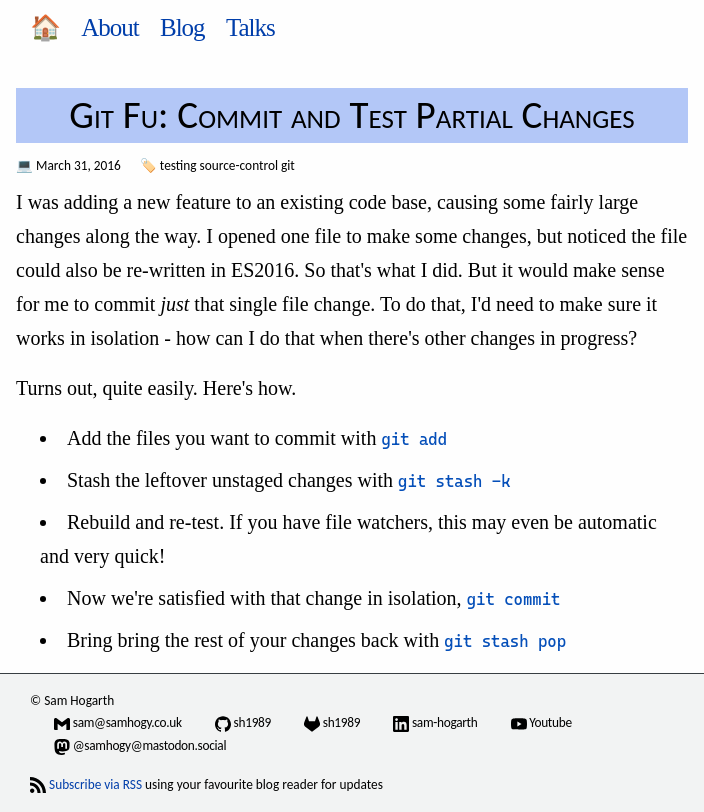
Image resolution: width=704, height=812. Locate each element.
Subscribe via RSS (95, 784)
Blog (182, 27)
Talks (250, 27)
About (110, 27)
